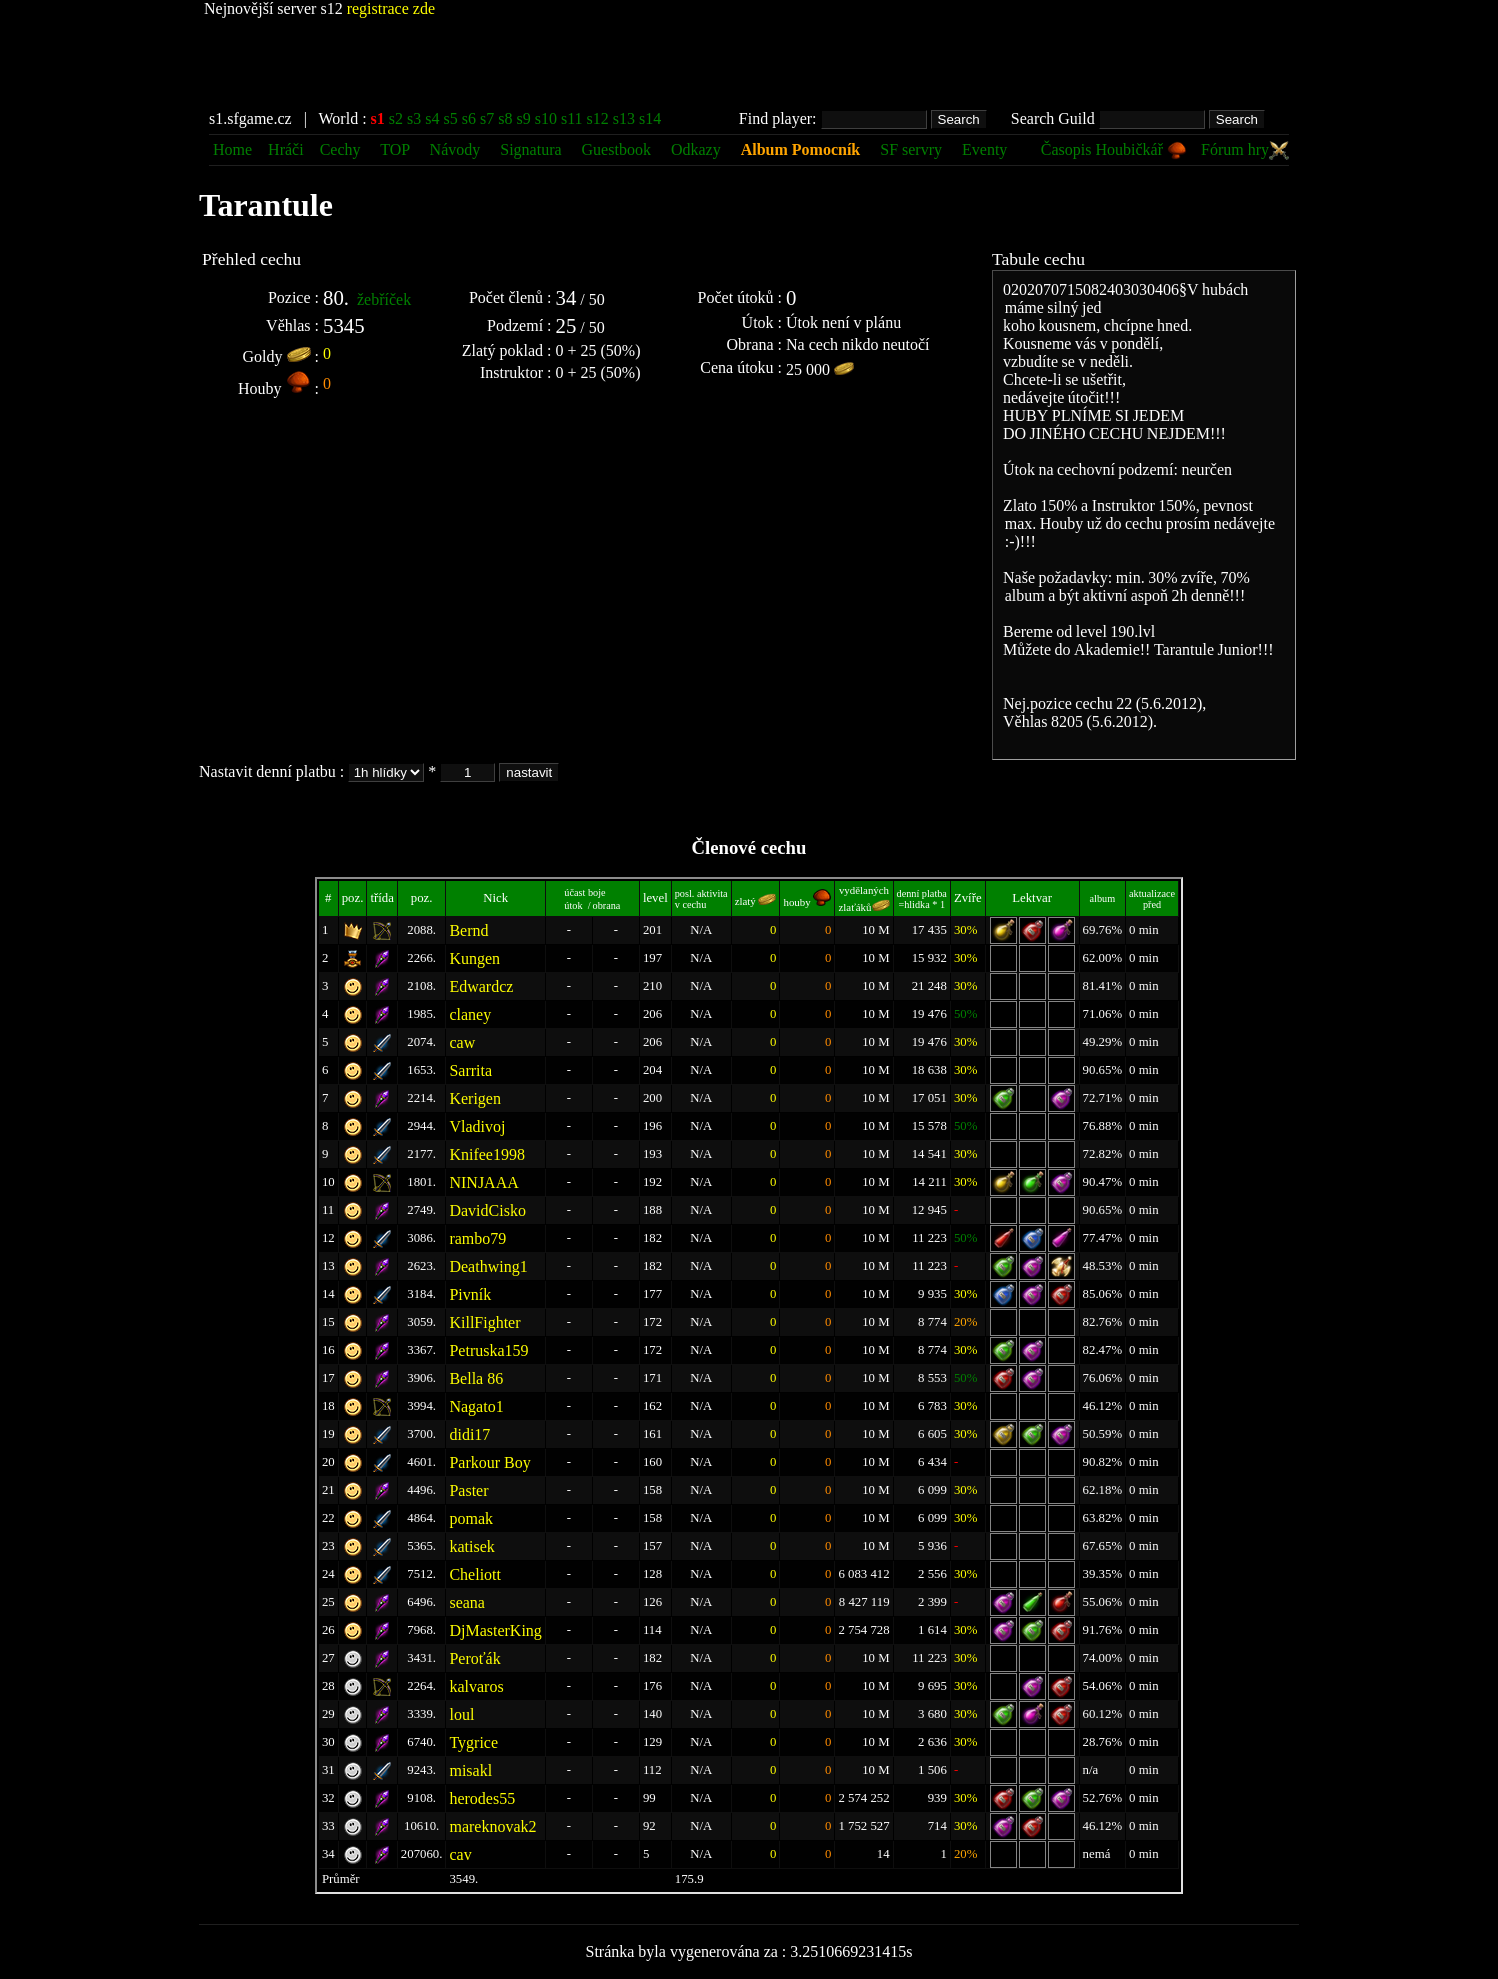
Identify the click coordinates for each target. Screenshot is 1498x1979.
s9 (523, 118)
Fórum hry (1245, 149)
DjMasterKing (495, 1630)
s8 (505, 118)
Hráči (286, 149)
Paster (468, 1490)
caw (462, 1042)
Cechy (340, 149)
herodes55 (482, 1798)
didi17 (469, 1434)
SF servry (911, 149)
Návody (455, 149)
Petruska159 (488, 1350)
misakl (470, 1770)
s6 (469, 118)
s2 (396, 118)
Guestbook (616, 149)
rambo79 (477, 1238)
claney (470, 1014)
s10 (546, 118)
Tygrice (473, 1742)
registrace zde (391, 8)
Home (232, 149)
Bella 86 (476, 1378)
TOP (396, 149)
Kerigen (475, 1098)
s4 (432, 118)
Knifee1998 (487, 1154)
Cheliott (475, 1574)
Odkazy (696, 149)
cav (460, 1854)
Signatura (532, 149)
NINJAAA (483, 1182)
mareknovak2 (492, 1826)
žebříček (384, 299)
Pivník (470, 1294)
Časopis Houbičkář (1114, 149)
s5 (451, 118)
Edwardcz (481, 986)
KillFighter (484, 1322)
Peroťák (474, 1658)
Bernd (468, 930)
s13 (624, 118)
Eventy (984, 149)
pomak (471, 1518)
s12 (598, 118)
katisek (471, 1546)
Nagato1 (476, 1406)
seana (467, 1602)
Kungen (474, 958)
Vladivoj (477, 1126)
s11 (572, 118)
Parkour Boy (489, 1462)
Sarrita (470, 1070)
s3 (414, 118)
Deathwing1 (488, 1266)
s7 (487, 118)
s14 (650, 118)
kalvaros (476, 1686)
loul (461, 1714)
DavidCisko (487, 1210)
